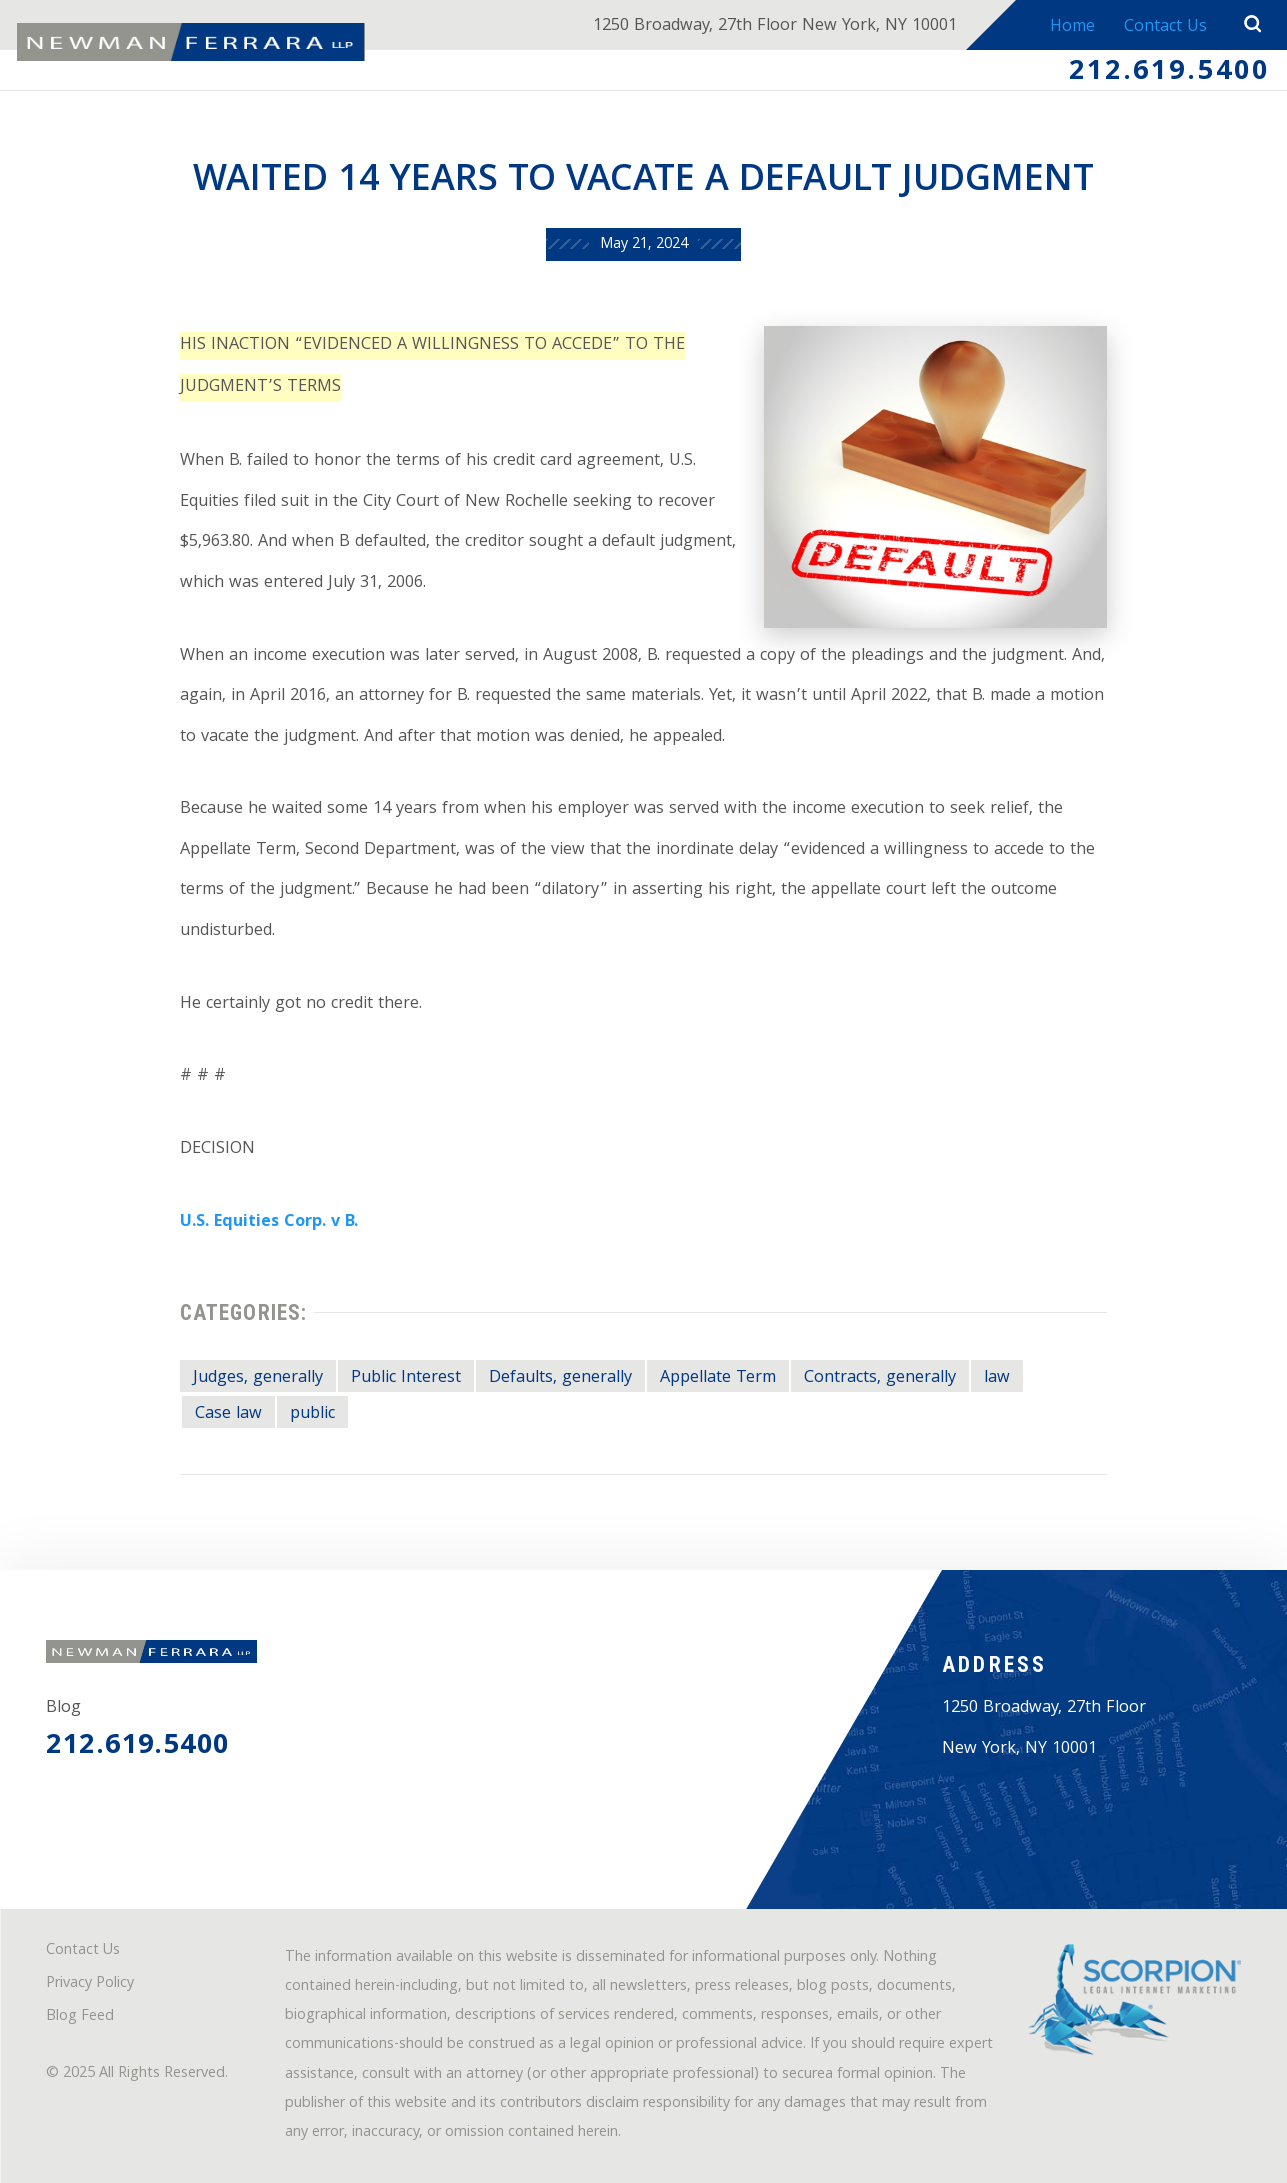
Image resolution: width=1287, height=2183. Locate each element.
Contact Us (1165, 28)
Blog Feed (80, 2017)
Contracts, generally (880, 1379)
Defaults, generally (560, 1379)
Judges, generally (258, 1379)
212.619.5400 (1169, 73)
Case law (228, 1415)
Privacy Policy (90, 1984)
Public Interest (406, 1379)
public (312, 1415)
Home (1072, 28)
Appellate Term (718, 1379)
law (997, 1379)
